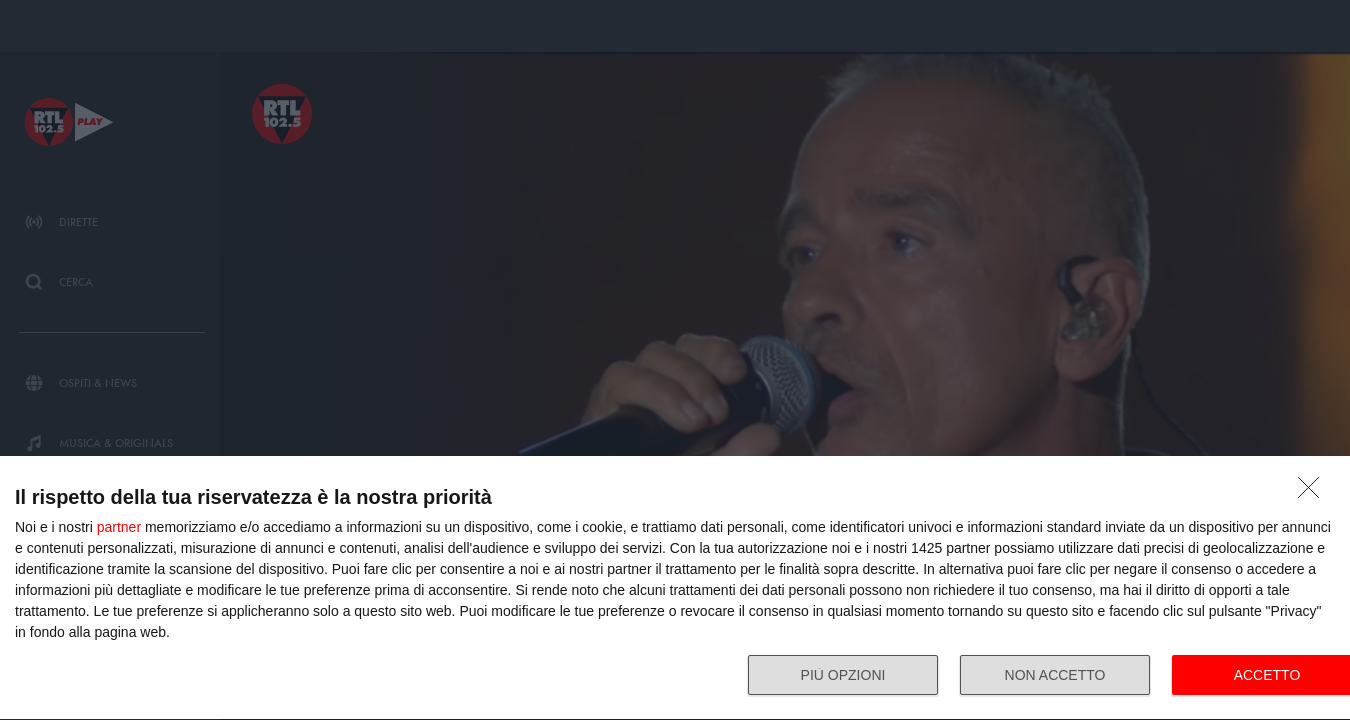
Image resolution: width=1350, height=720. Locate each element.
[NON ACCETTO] (1314, 493)
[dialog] (675, 588)
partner (119, 527)
